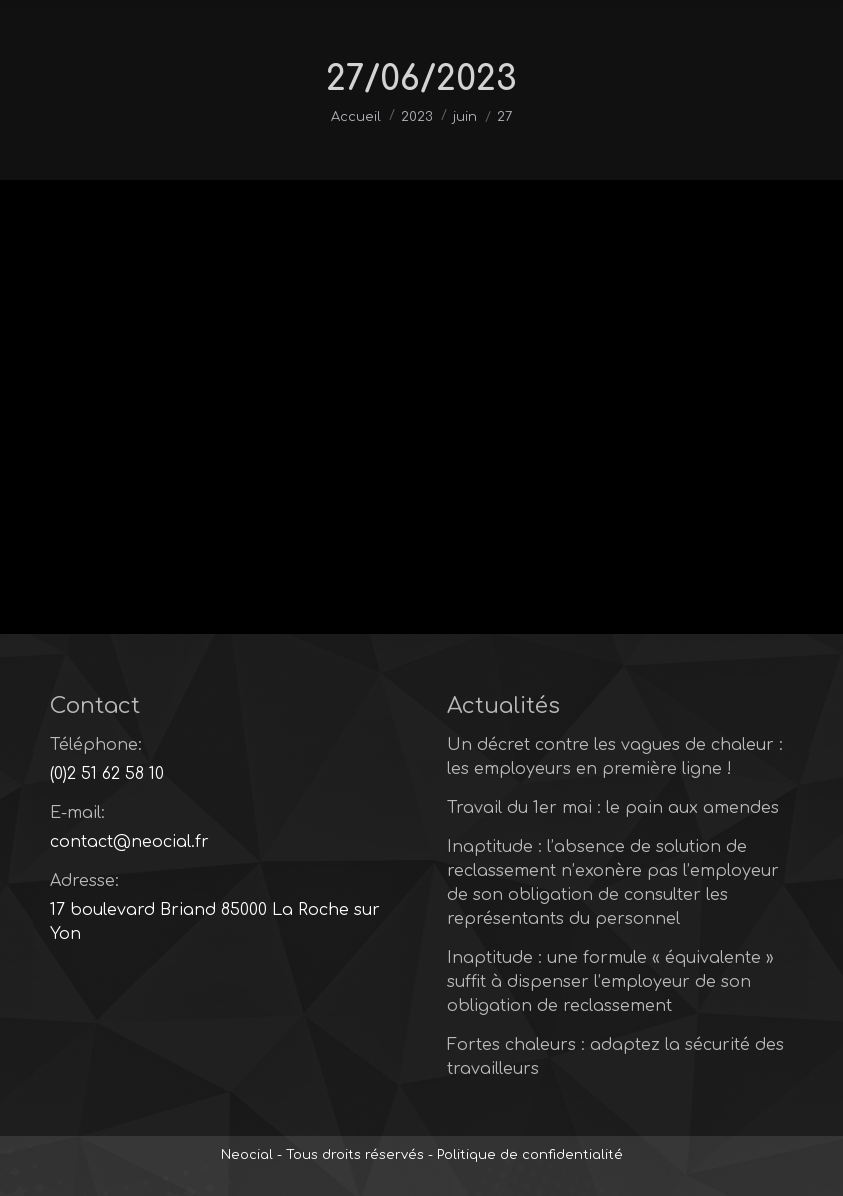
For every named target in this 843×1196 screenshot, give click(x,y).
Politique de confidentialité (530, 1155)
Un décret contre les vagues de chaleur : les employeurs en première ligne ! (615, 757)
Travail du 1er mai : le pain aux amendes (613, 808)
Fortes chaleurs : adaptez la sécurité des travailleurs (615, 1057)
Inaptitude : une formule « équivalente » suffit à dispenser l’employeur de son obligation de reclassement (610, 982)
